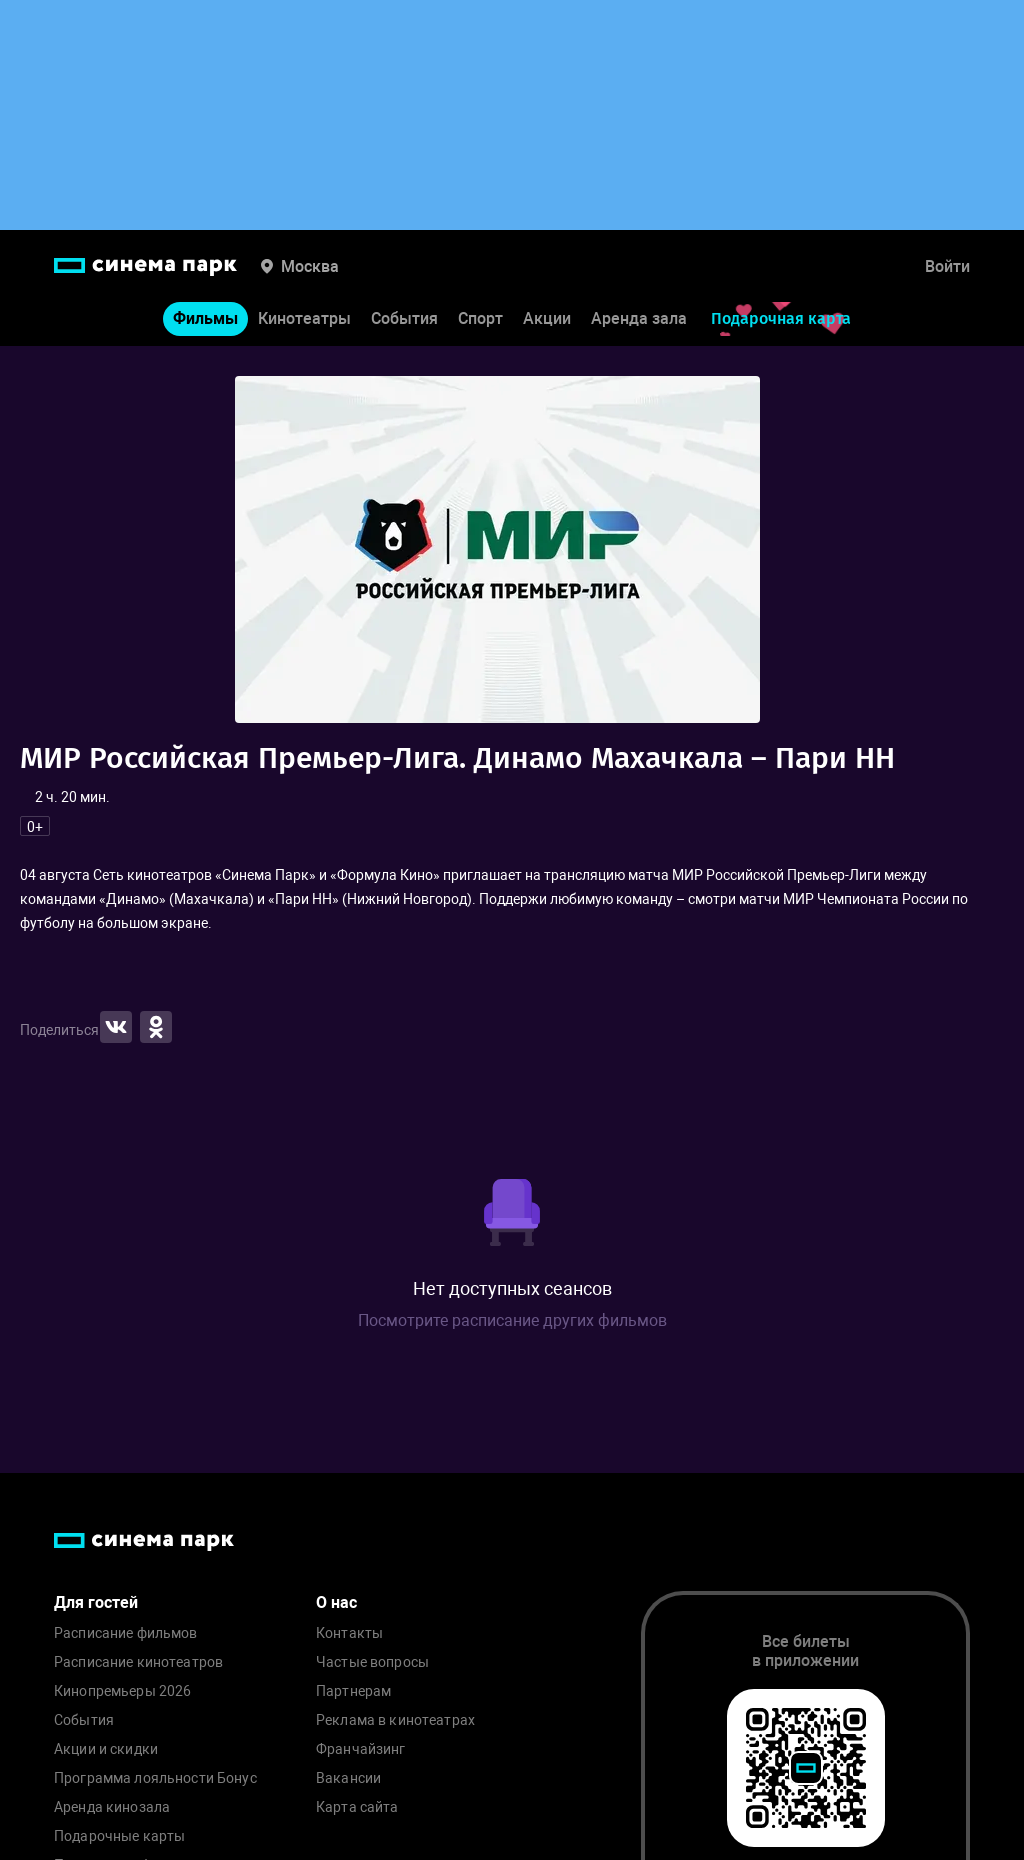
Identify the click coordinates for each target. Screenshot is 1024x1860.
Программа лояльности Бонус (155, 1778)
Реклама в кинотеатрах (395, 1720)
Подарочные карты (119, 1836)
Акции (547, 318)
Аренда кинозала (112, 1807)
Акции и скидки (106, 1749)
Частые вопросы (372, 1662)
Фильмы (205, 318)
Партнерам (353, 1691)
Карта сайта (357, 1807)
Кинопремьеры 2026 (122, 1691)
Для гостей (96, 1602)
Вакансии (348, 1778)
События (404, 318)
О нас (336, 1602)
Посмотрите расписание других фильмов (512, 1320)
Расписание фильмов (126, 1633)
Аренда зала (639, 318)
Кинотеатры (304, 318)
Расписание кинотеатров (138, 1662)
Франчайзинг (361, 1749)
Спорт (480, 318)
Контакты (349, 1633)
